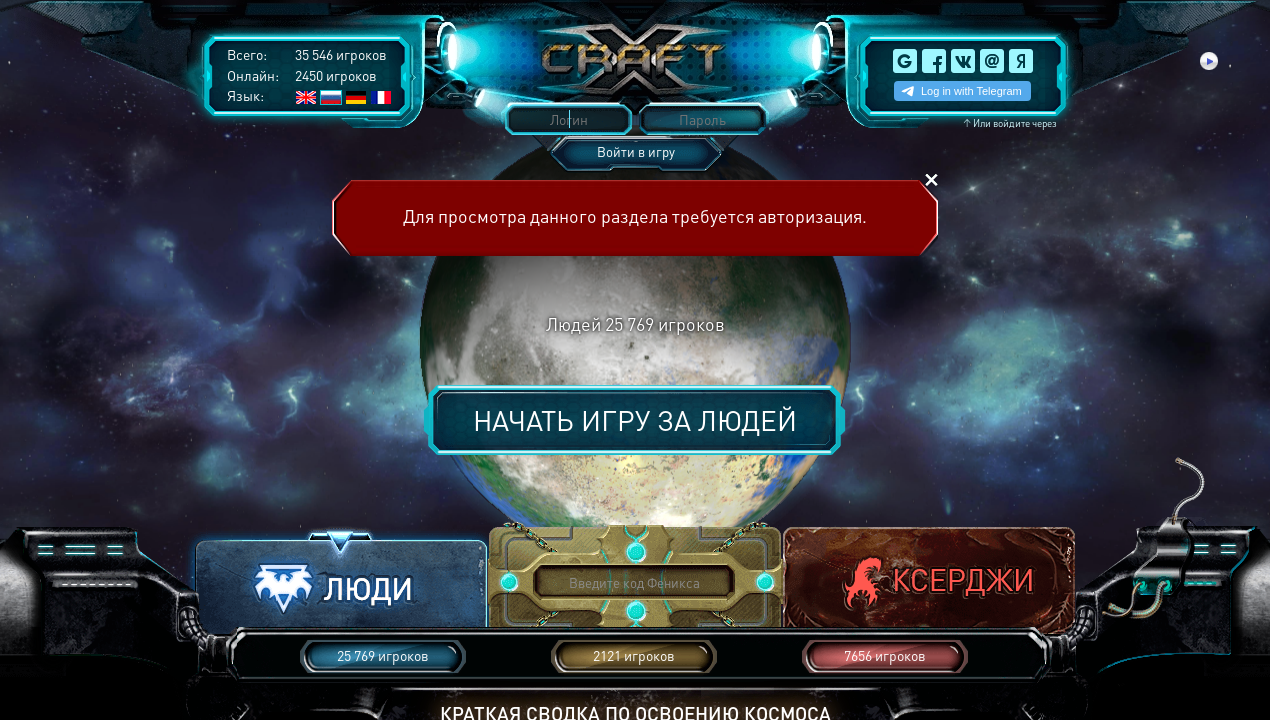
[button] (341, 583)
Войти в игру (636, 151)
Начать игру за (635, 420)
